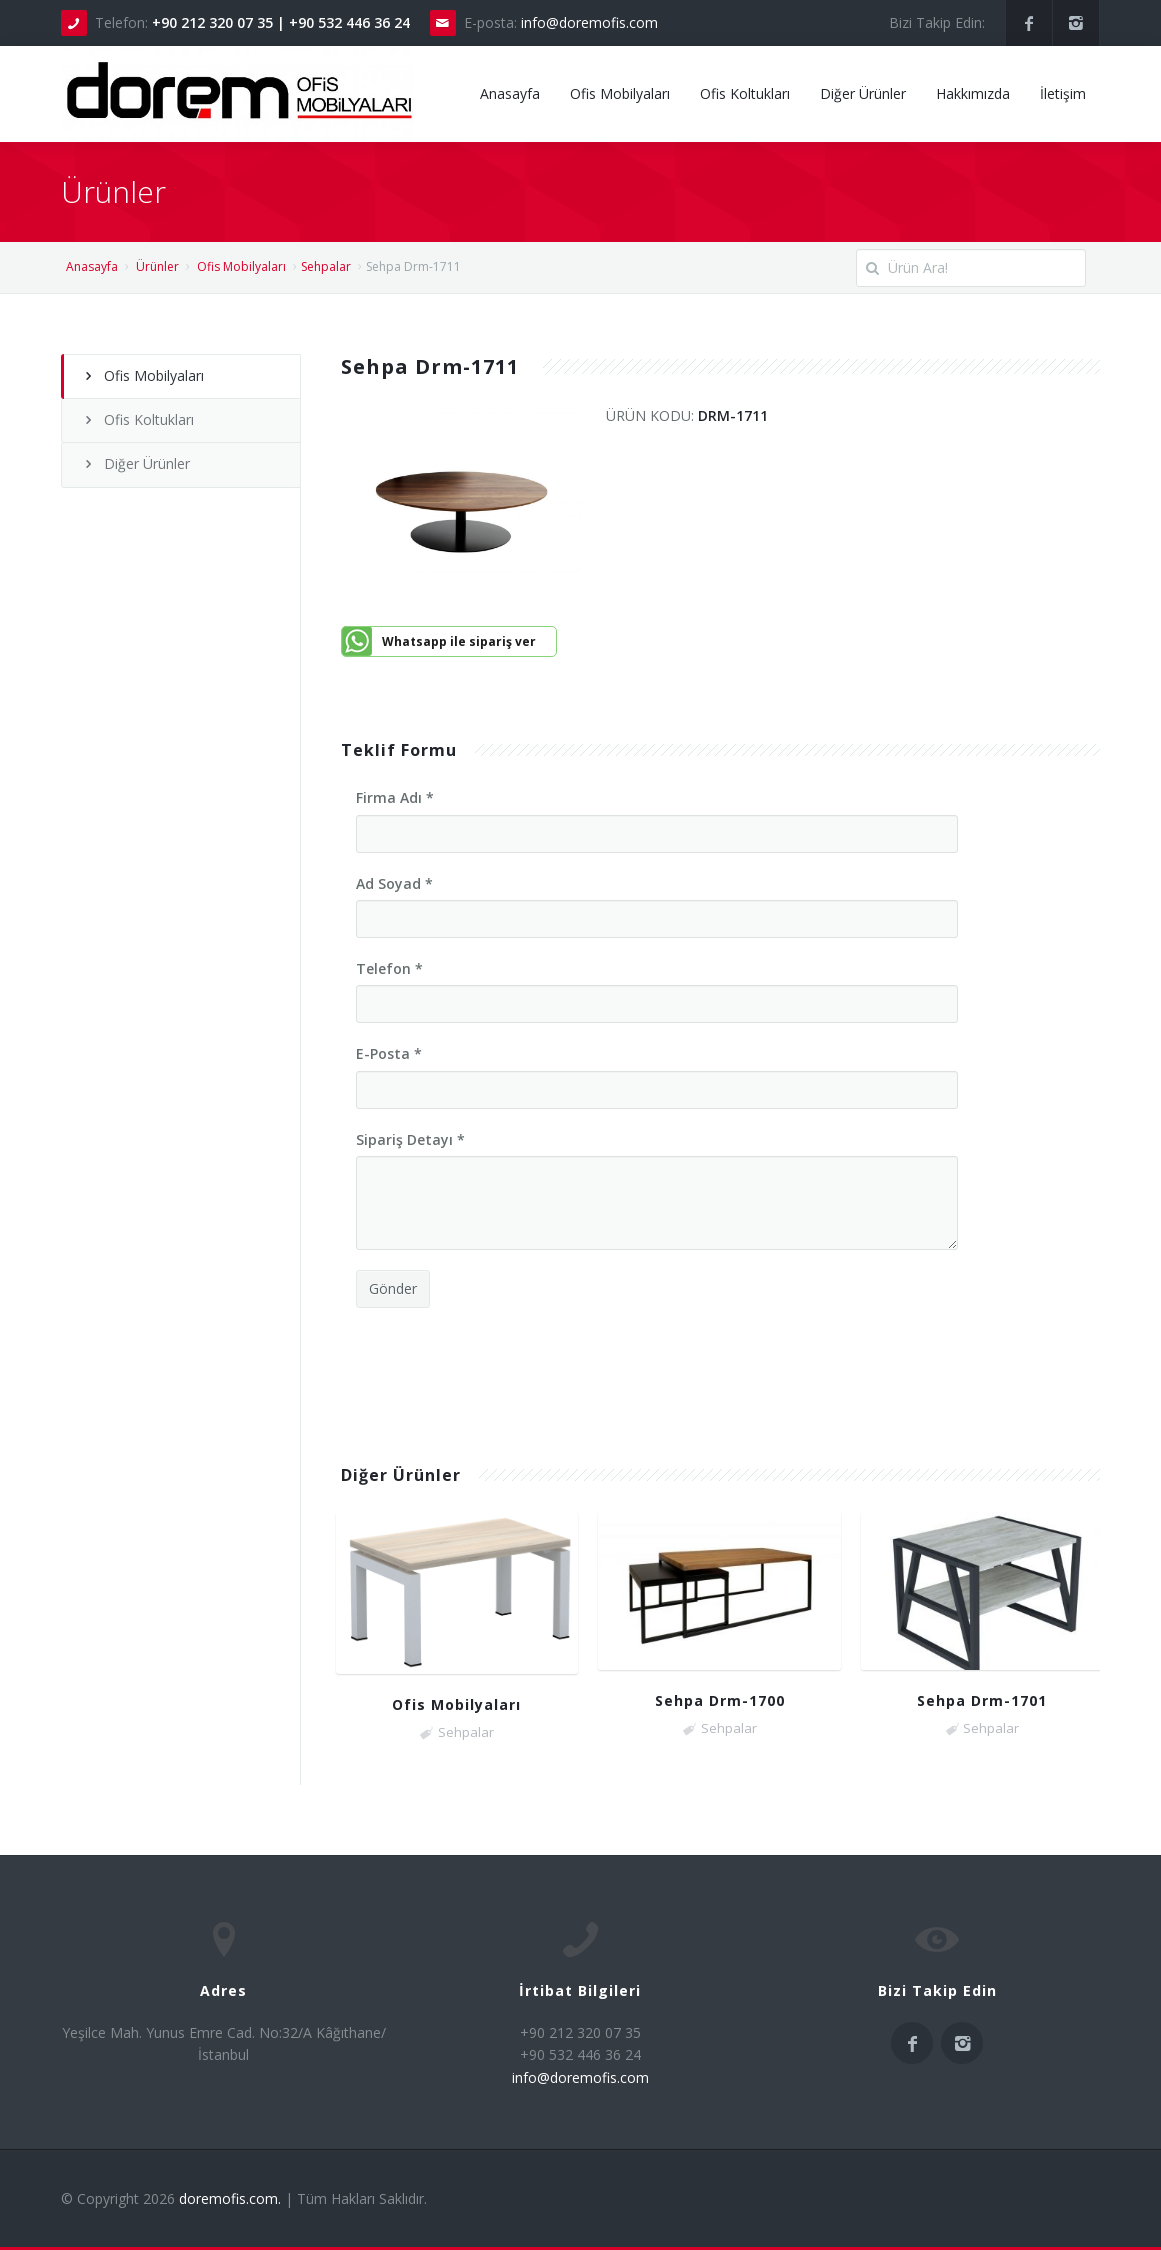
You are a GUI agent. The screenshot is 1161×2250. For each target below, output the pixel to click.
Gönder (393, 1288)
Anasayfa (510, 93)
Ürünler (157, 266)
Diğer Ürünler (863, 93)
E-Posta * (389, 1053)
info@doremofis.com (589, 22)
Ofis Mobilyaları (620, 93)
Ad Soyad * (394, 883)
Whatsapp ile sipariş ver (459, 641)
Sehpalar (326, 266)
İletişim (1063, 93)
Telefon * (389, 968)
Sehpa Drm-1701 (982, 1700)
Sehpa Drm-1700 (720, 1700)
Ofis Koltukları (745, 93)
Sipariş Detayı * (410, 1139)
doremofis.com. (230, 2198)
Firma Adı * (395, 797)
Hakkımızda (973, 93)
